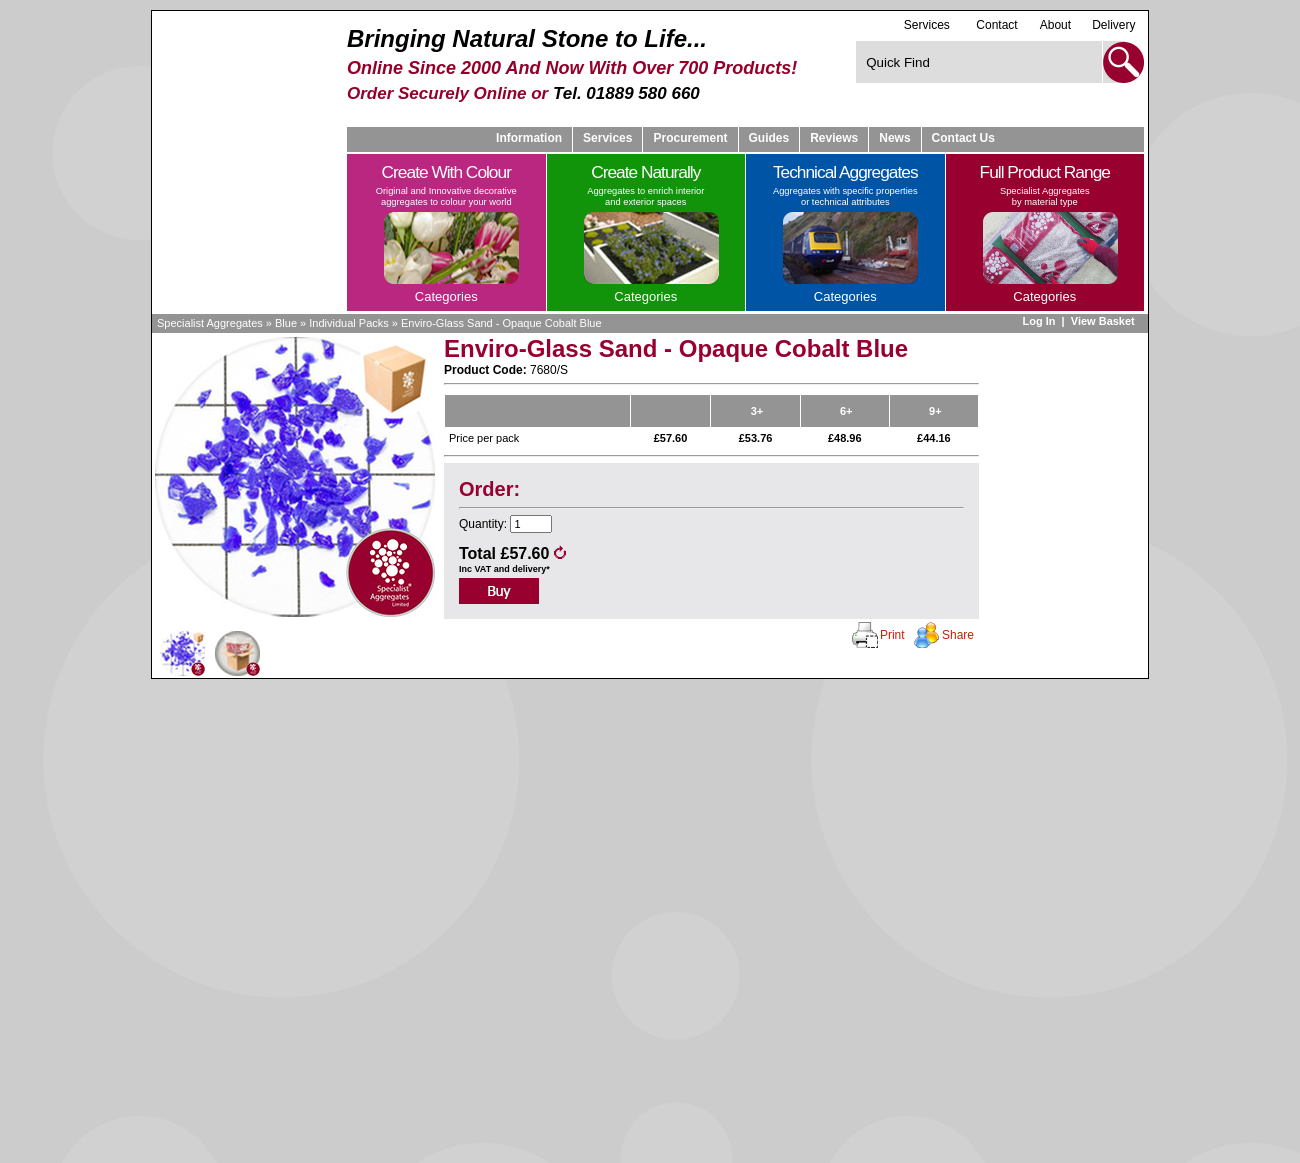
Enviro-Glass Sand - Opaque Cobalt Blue (501, 323)
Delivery (1113, 25)
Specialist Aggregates (210, 323)
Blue (286, 323)
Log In (1038, 321)
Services (927, 24)
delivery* (531, 569)
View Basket (1104, 321)
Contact (996, 25)
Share (958, 635)
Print (892, 635)
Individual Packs (349, 323)
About (1055, 25)
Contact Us (963, 138)
